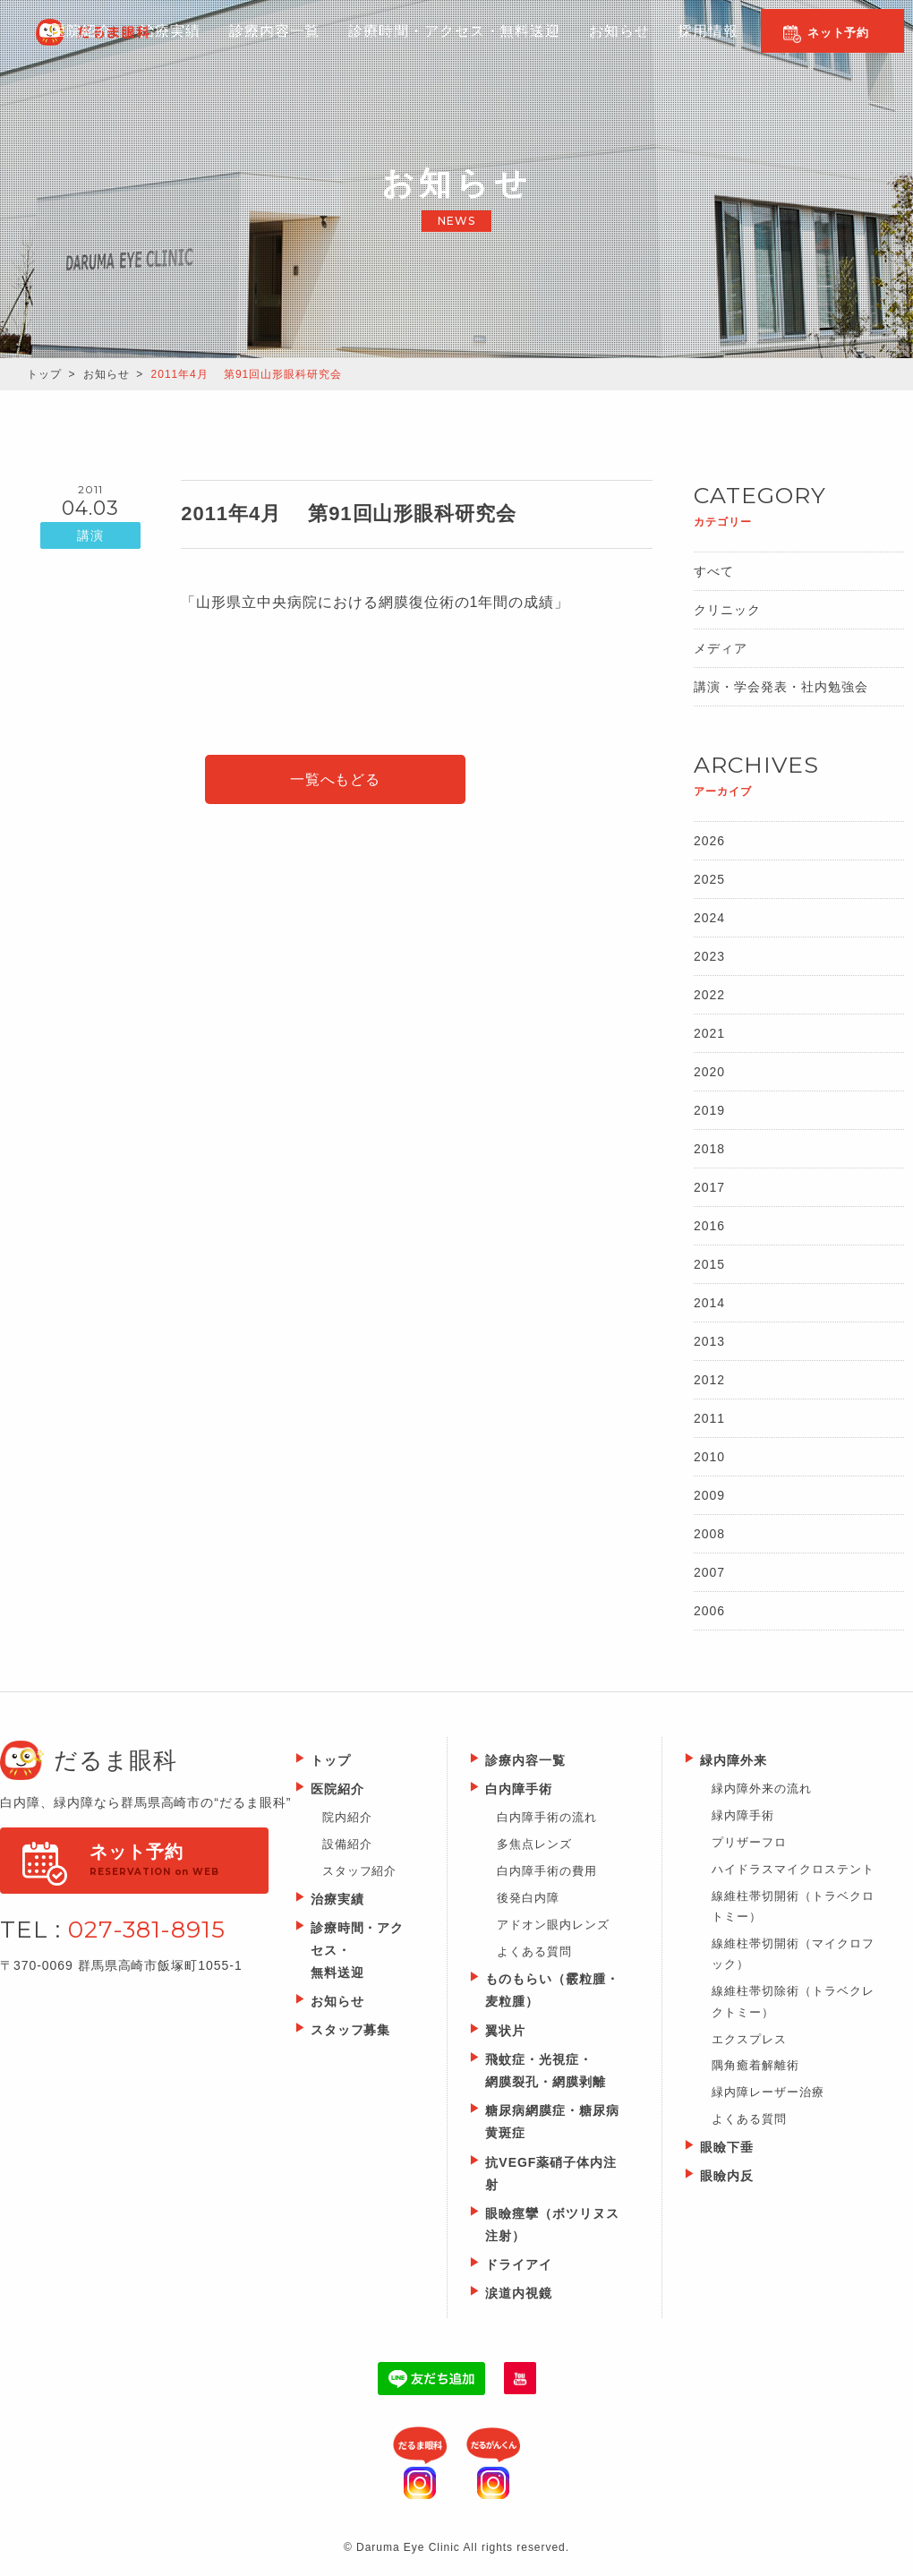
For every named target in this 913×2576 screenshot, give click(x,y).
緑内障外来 (733, 1760)
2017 (709, 1187)
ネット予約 (838, 32)
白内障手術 (518, 1789)
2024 (709, 918)
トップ (44, 374)
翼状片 (505, 2031)
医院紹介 (73, 46)
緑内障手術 (743, 1815)
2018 (709, 1149)
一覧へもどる (335, 779)
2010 (709, 1457)
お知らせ (604, 46)
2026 (709, 841)
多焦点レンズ (534, 1844)
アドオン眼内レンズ (553, 1924)
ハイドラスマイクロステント (793, 1869)
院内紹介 (347, 1817)
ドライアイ (518, 2264)
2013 (709, 1341)
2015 (709, 1264)
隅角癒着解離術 (755, 2065)
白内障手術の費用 (547, 1871)
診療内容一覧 (264, 46)
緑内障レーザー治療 (768, 2092)
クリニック (727, 610)
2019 (709, 1110)
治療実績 (337, 1899)
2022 (709, 995)
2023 (709, 956)
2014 (709, 1303)
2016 (709, 1226)
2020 (709, 1072)
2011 (709, 1418)
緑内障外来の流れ (762, 1788)
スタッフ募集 (351, 2030)
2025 (709, 879)
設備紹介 (347, 1844)
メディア (720, 648)
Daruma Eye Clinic (120, 32)
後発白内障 (528, 1897)
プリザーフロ (749, 1842)
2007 (709, 1572)
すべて (714, 571)
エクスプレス (749, 2039)
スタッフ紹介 (359, 1871)
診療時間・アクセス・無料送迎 (443, 46)
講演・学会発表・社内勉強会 (780, 687)
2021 (709, 1033)
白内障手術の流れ (547, 1817)
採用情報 (692, 46)
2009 (709, 1495)
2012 (709, 1380)
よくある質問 (534, 1951)
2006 (709, 1611)
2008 (709, 1534)
